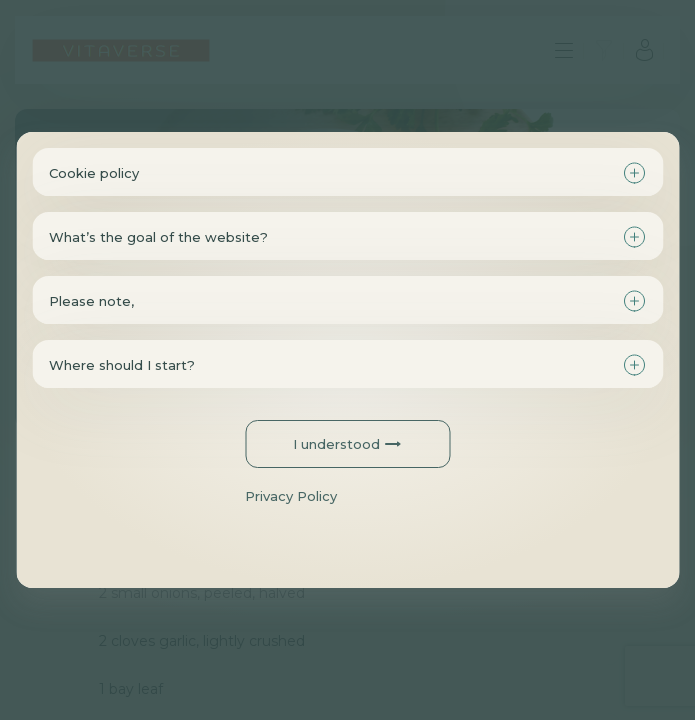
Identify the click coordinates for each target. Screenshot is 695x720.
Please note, (91, 301)
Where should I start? (122, 365)
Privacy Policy (291, 496)
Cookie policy (94, 173)
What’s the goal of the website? (158, 237)
